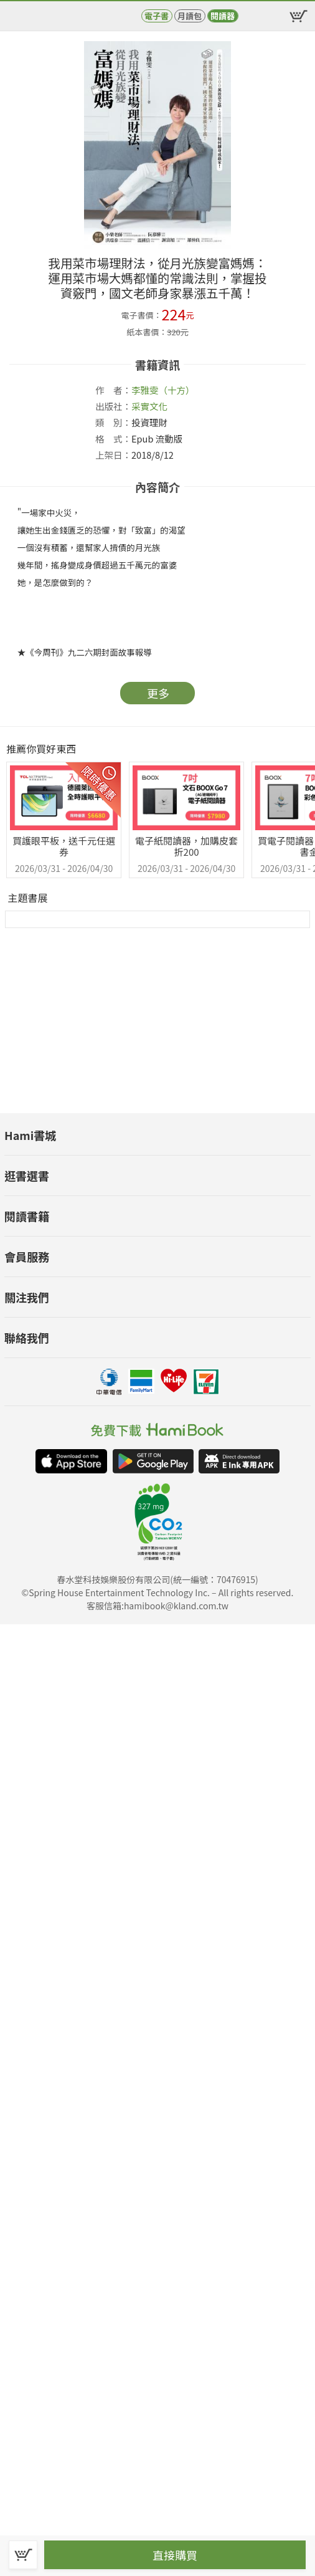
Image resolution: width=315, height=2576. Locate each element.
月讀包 (189, 16)
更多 (158, 693)
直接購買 (175, 2555)
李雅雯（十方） (163, 389)
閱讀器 (222, 16)
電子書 (156, 16)
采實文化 (149, 406)
